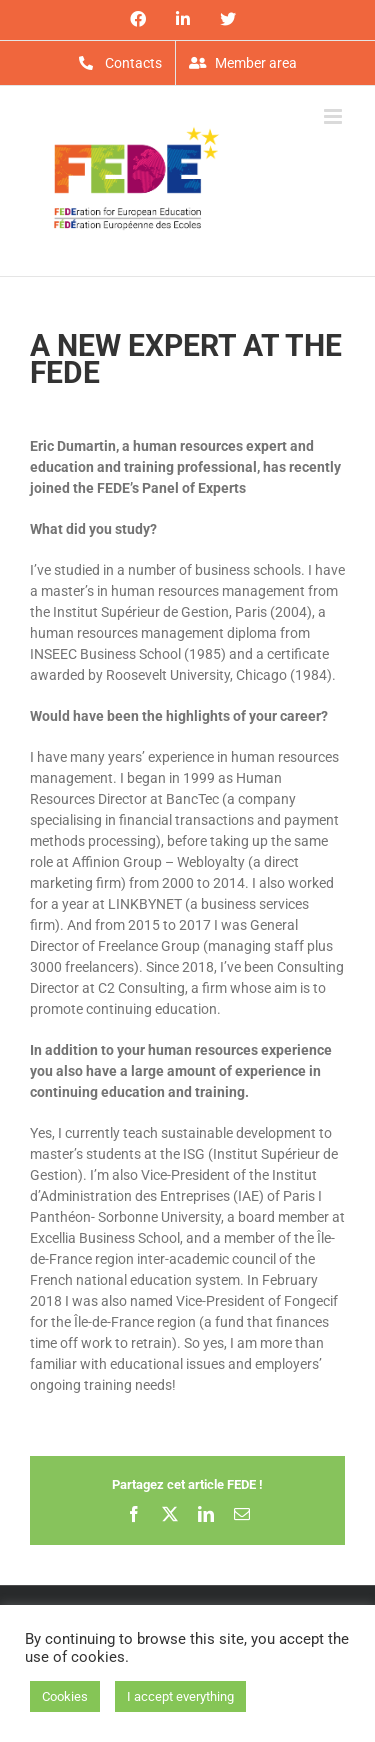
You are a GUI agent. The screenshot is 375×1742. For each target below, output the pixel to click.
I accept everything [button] (180, 1696)
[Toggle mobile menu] (334, 116)
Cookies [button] (65, 1696)
